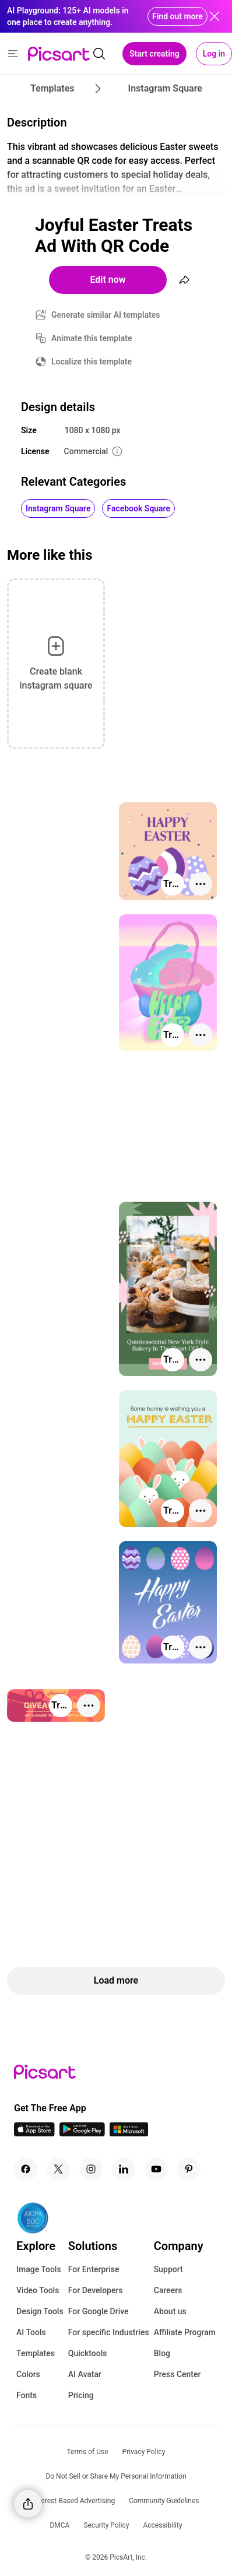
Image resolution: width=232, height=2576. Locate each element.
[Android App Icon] (82, 2133)
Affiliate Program (185, 2332)
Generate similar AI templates (105, 315)
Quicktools (87, 2353)
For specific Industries (108, 2332)
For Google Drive (98, 2311)
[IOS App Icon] (34, 2133)
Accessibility (162, 2525)
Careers (168, 2290)
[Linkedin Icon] (123, 2169)
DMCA (59, 2525)
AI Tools (31, 2332)
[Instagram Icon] (91, 2169)
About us (170, 2311)
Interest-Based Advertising (74, 2501)
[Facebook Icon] (25, 2169)
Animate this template (91, 338)
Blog (162, 2353)
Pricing (81, 2395)
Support (168, 2269)
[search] (99, 54)
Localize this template (91, 361)
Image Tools (38, 2269)
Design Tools (40, 2311)
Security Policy (106, 2525)
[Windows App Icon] (129, 2133)
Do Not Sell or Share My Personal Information (115, 2476)
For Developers (95, 2290)
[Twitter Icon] (58, 2169)
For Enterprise (93, 2269)
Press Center (177, 2374)
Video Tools (37, 2290)
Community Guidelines (164, 2501)
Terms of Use (87, 2452)
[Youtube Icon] (156, 2169)
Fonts (26, 2395)
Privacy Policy (144, 2452)
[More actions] (200, 884)
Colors (28, 2374)
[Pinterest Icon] (189, 2169)
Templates (35, 2353)
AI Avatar (84, 2374)
